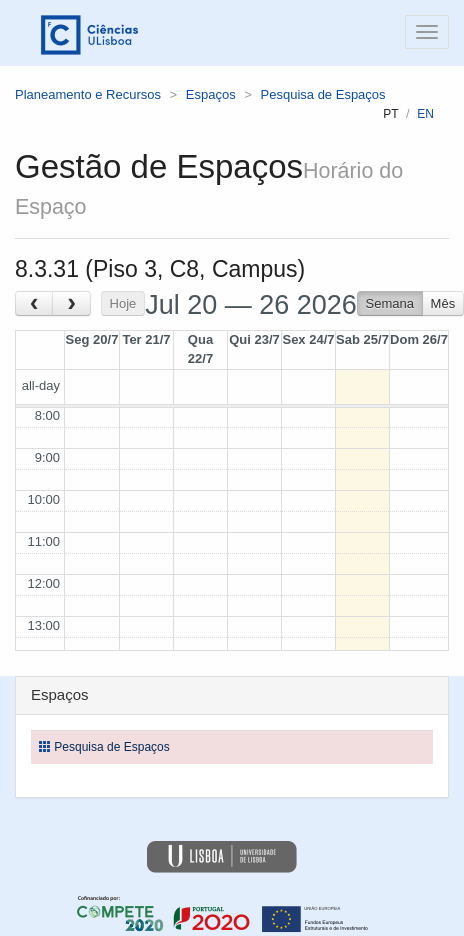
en (425, 114)
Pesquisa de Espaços (323, 94)
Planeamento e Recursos (88, 94)
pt (390, 114)
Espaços (211, 94)
